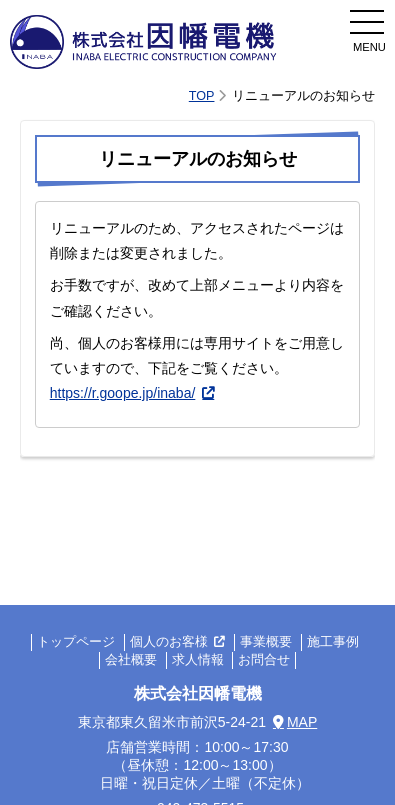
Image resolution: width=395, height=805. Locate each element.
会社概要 (131, 661)
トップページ (76, 643)
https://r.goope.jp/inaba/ (123, 393)
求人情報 (198, 661)
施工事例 (333, 643)
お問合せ (264, 661)
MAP (302, 722)
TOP (202, 96)
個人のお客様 (169, 643)
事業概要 (266, 643)
